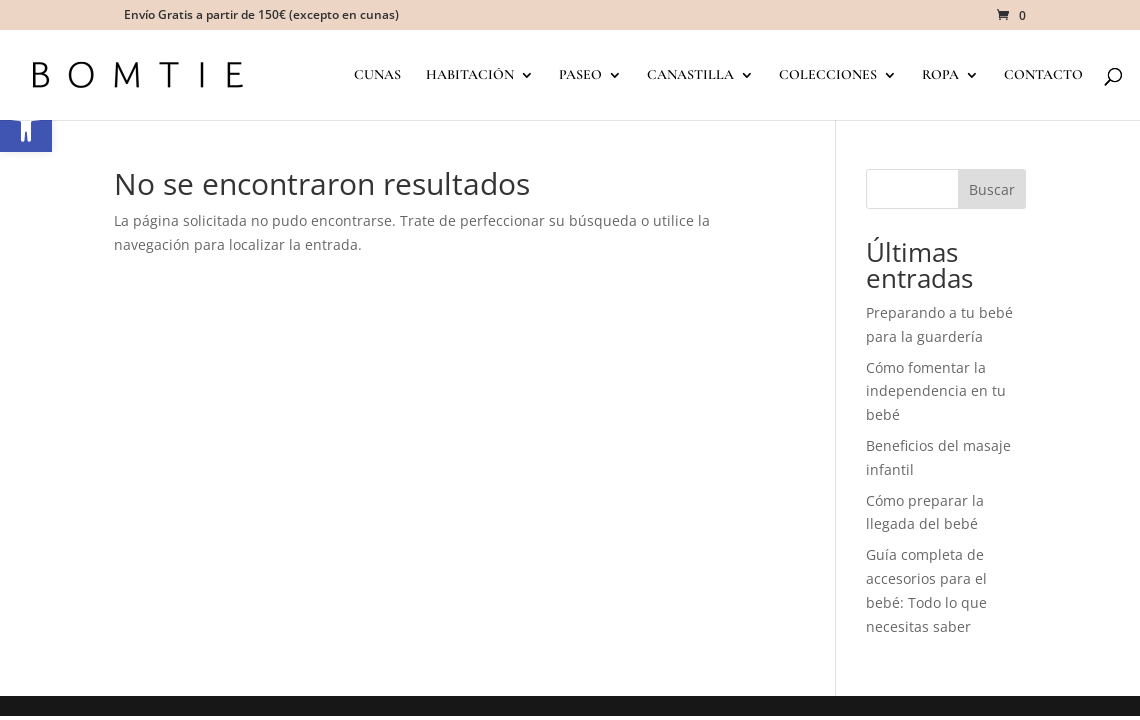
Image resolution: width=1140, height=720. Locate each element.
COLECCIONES (828, 75)
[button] (26, 126)
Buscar (992, 189)
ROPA (940, 75)
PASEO (580, 75)
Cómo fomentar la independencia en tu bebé (936, 391)
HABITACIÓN (470, 75)
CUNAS (377, 75)
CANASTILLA (690, 75)
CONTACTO (1043, 75)
